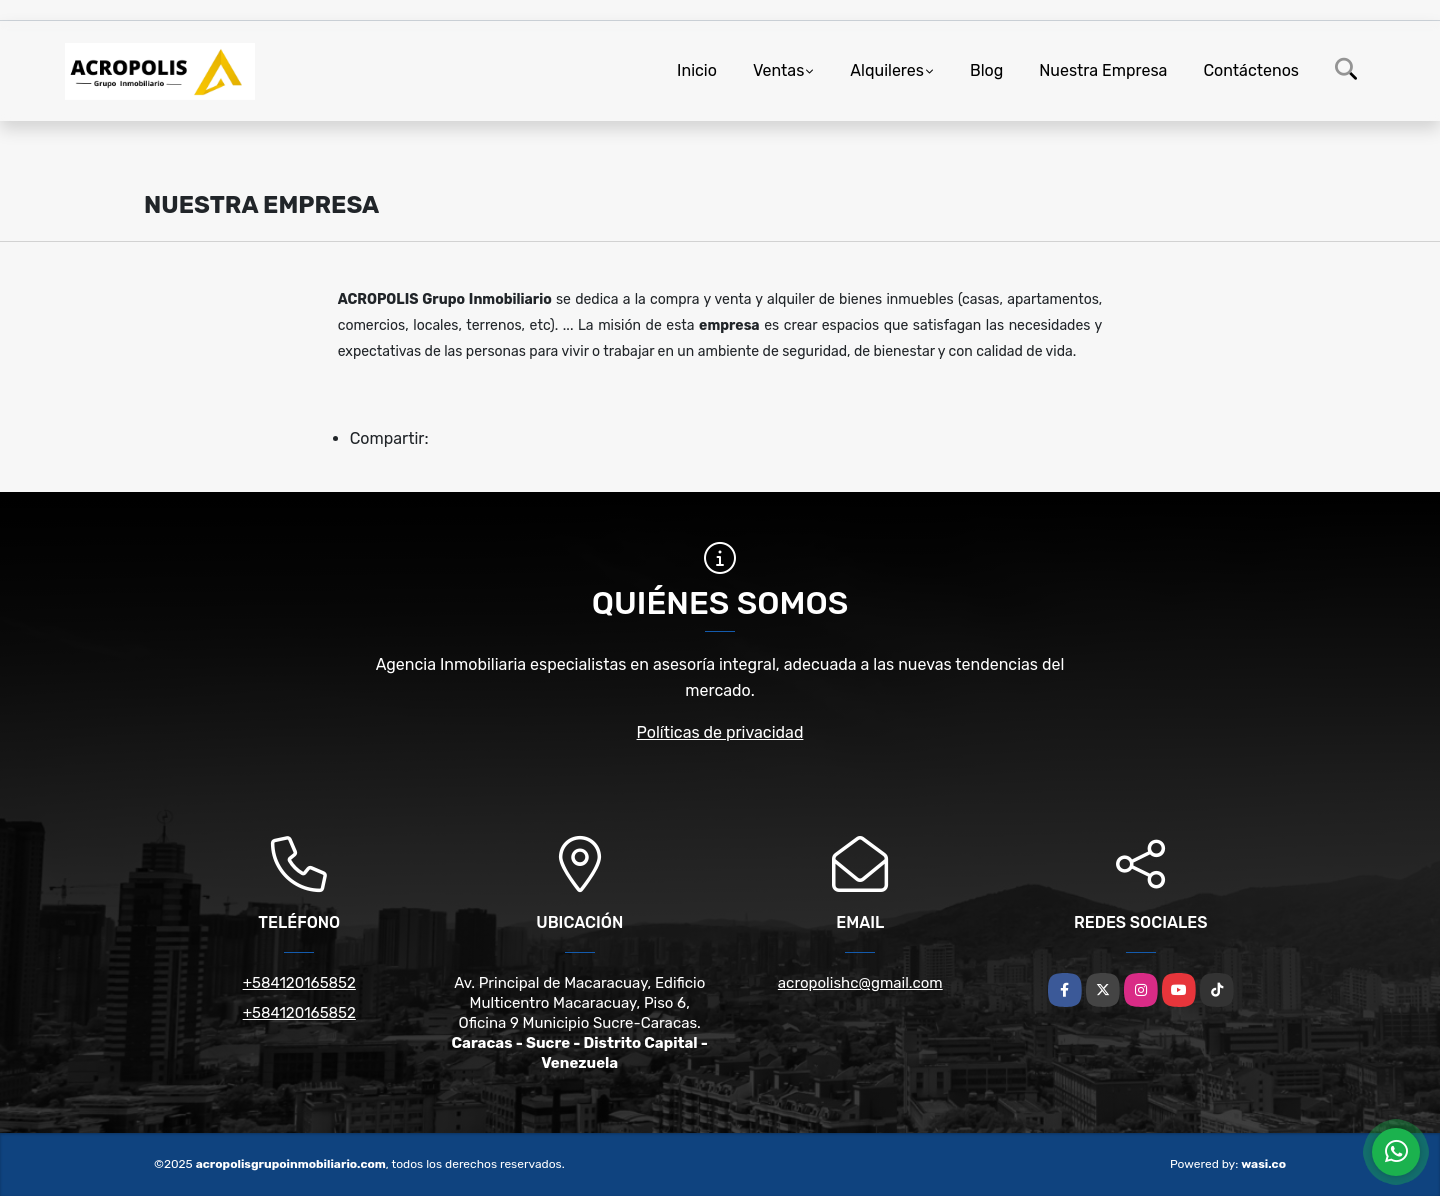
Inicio (697, 70)
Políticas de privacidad (720, 732)
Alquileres (887, 70)
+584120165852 (299, 983)
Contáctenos (1251, 70)
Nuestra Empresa (1103, 70)
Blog (986, 70)
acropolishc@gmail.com (860, 983)
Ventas (778, 70)
